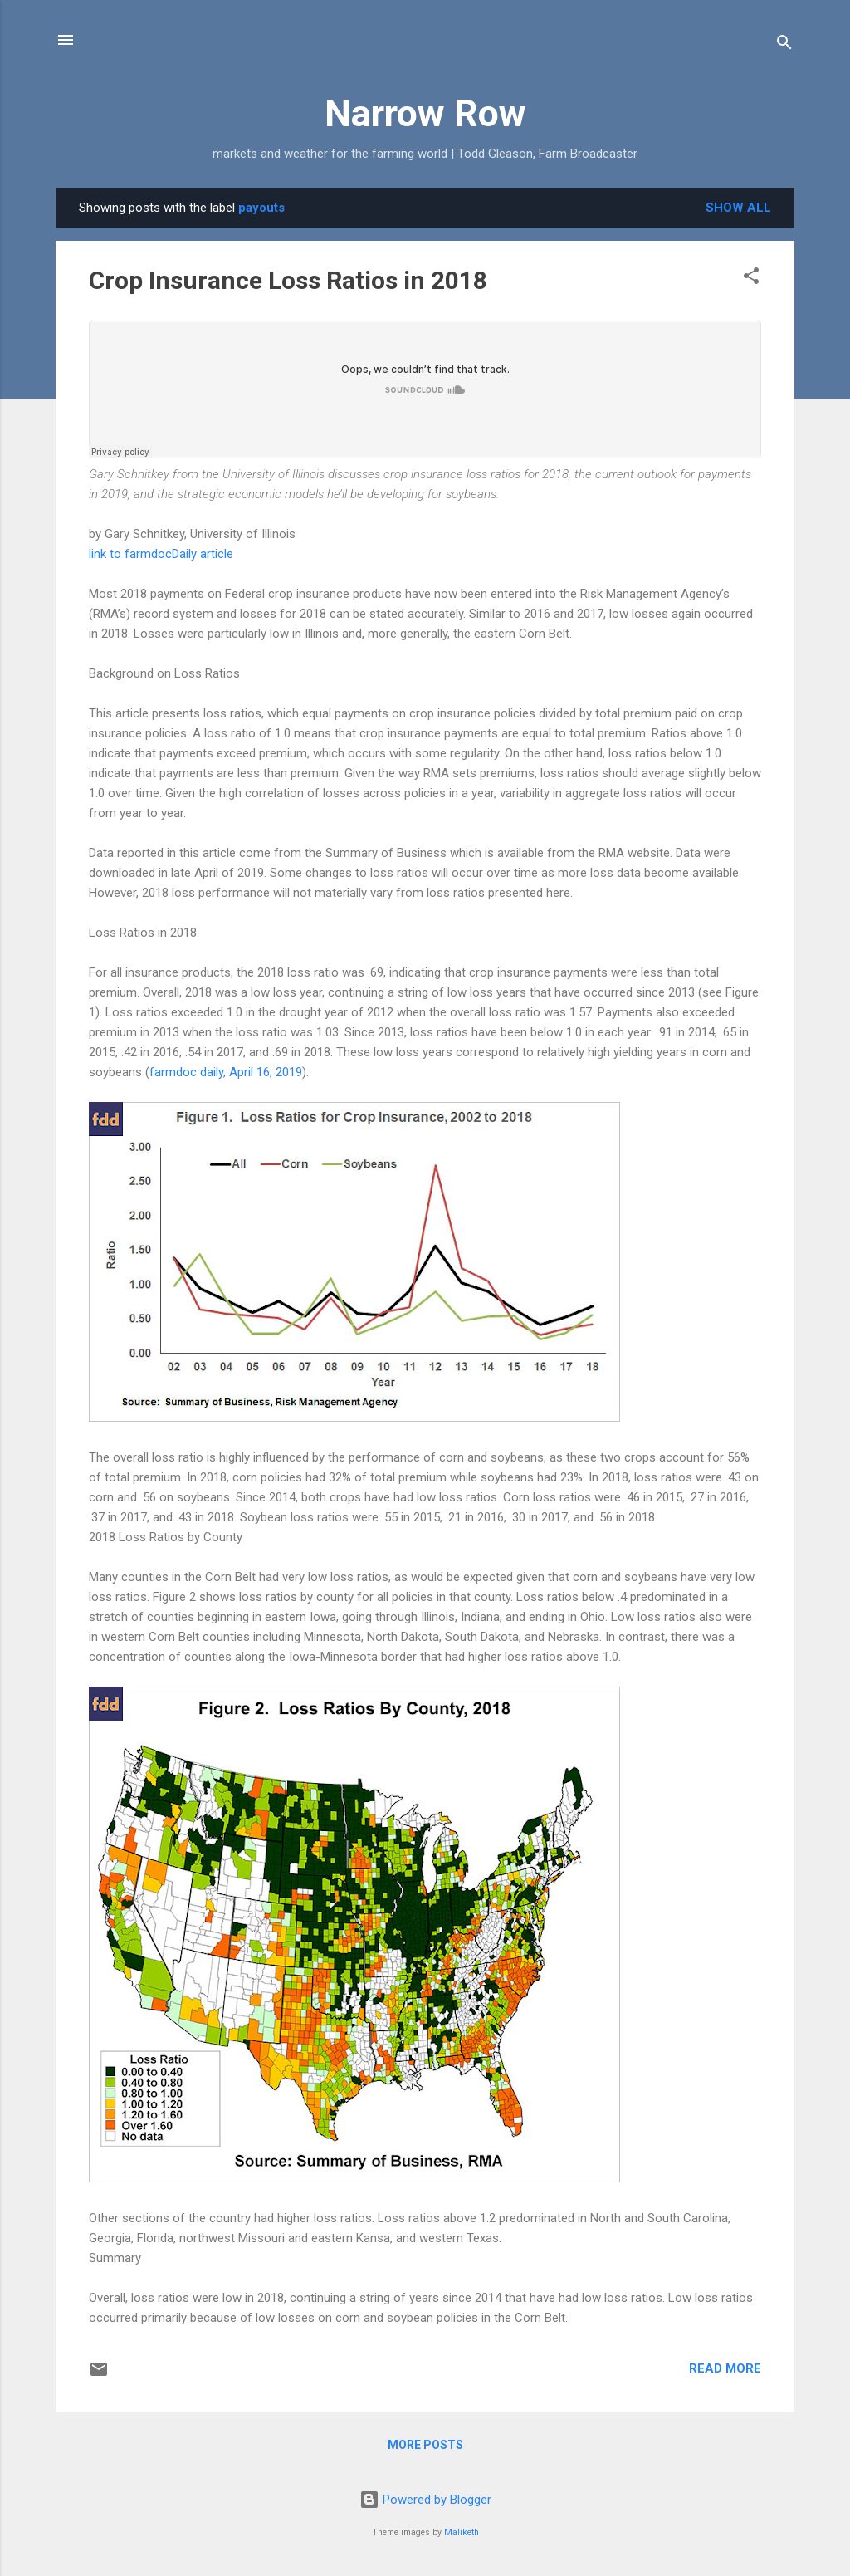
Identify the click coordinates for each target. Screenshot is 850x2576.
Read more (725, 2368)
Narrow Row (425, 113)
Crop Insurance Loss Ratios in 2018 (288, 280)
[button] (751, 278)
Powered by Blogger (425, 2499)
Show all (738, 207)
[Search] (784, 45)
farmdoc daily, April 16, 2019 (225, 1072)
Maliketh (461, 2532)
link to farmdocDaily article (161, 553)
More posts (425, 2444)
